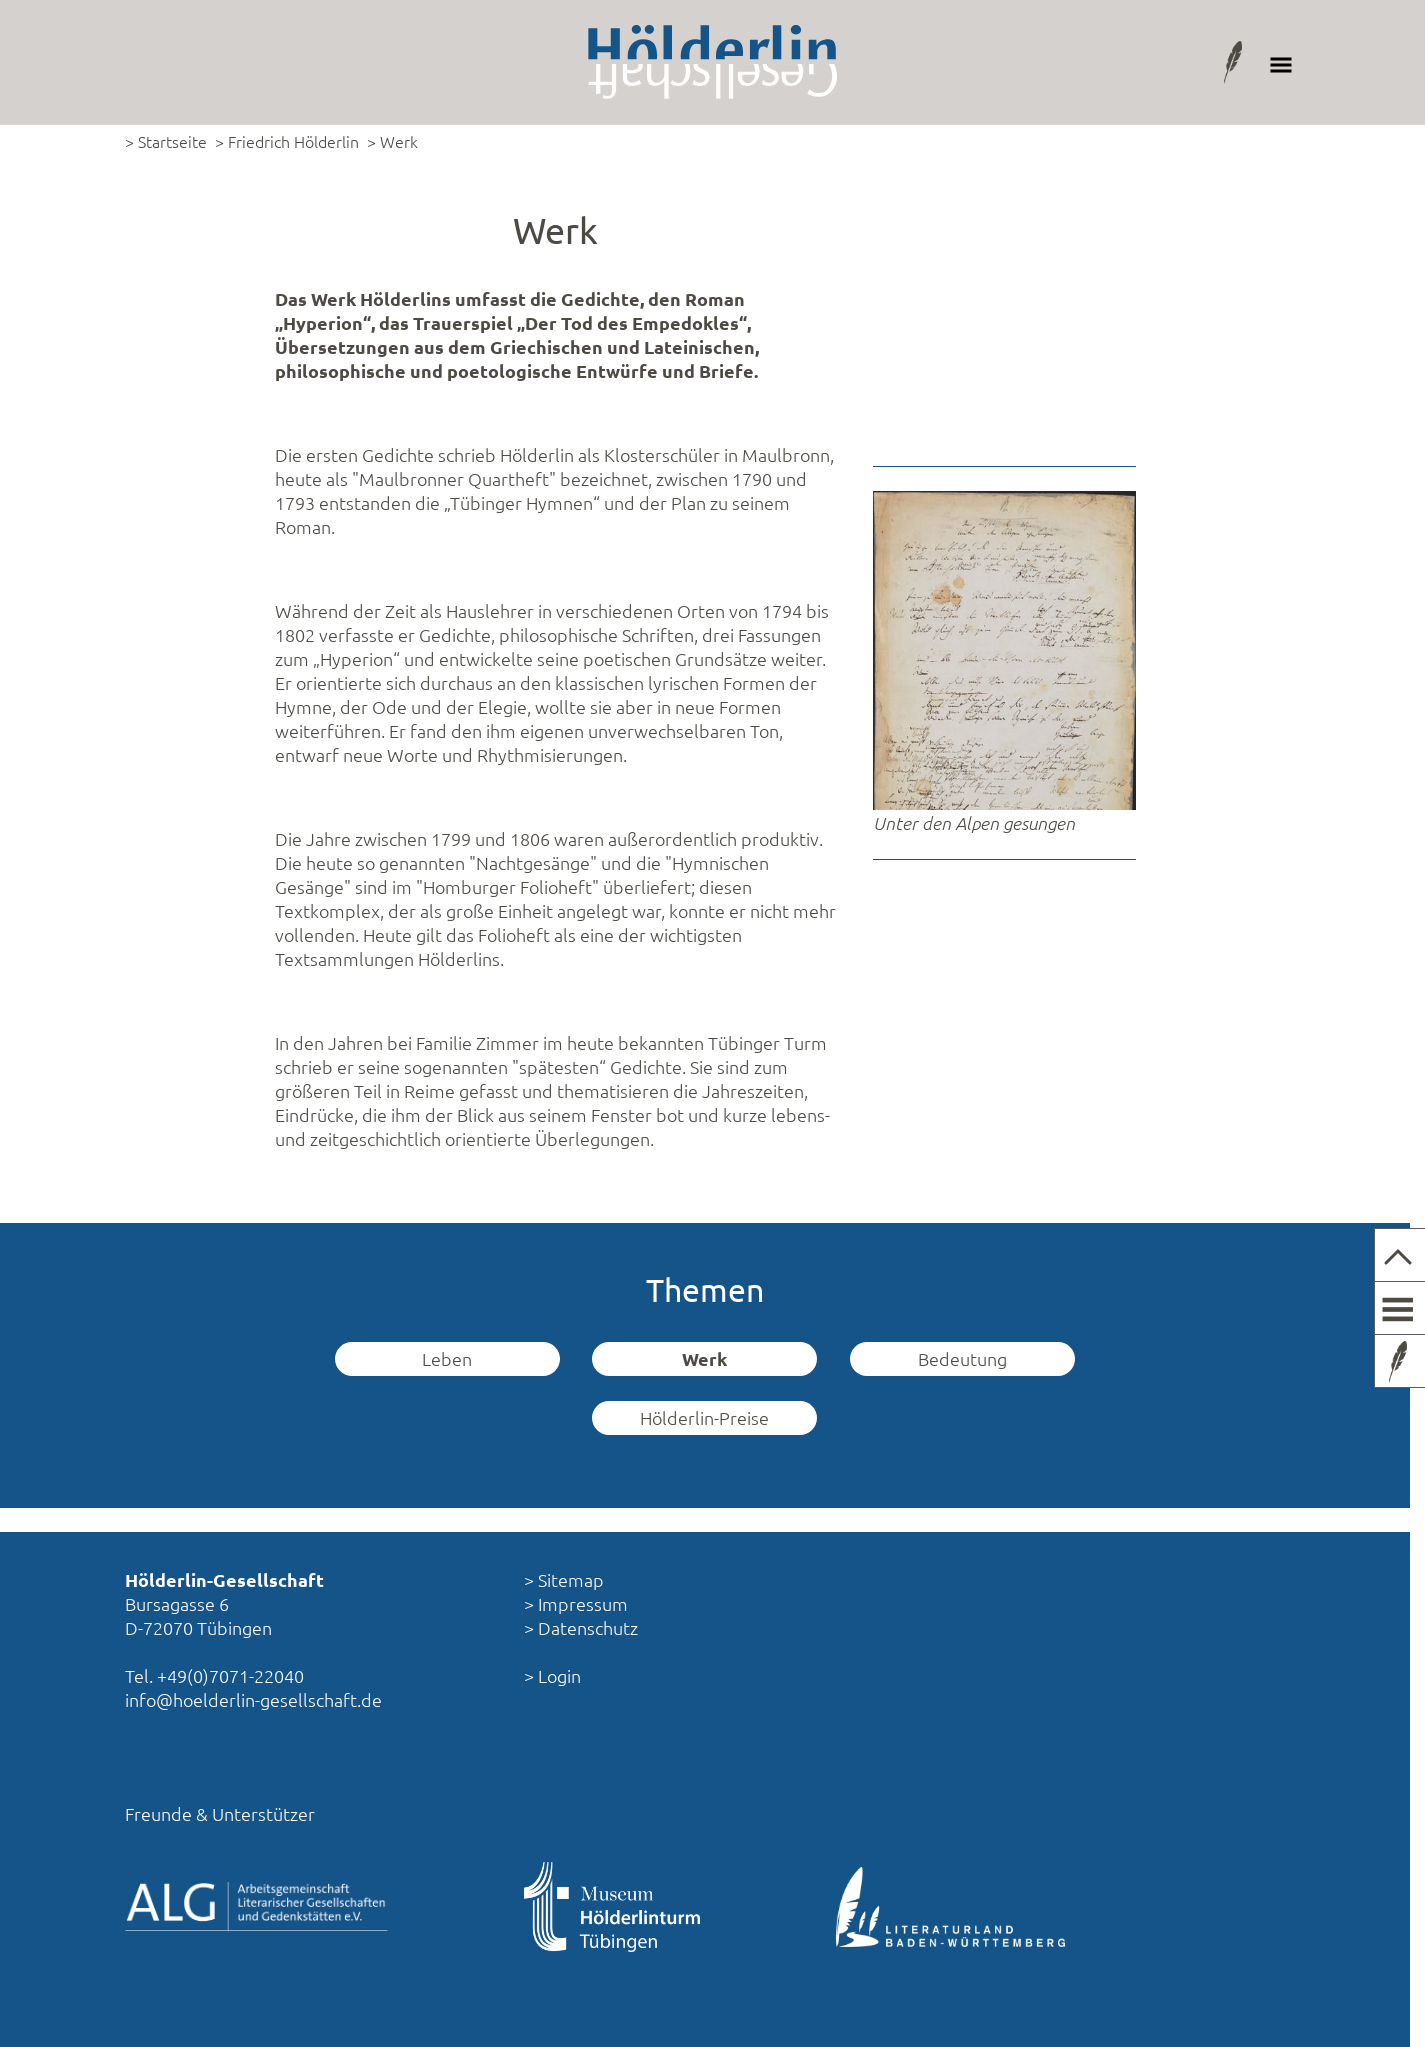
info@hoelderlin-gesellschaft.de (253, 1699)
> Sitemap (564, 1579)
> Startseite (166, 141)
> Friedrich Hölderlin (287, 141)
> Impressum (576, 1603)
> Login (552, 1675)
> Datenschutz (581, 1627)
